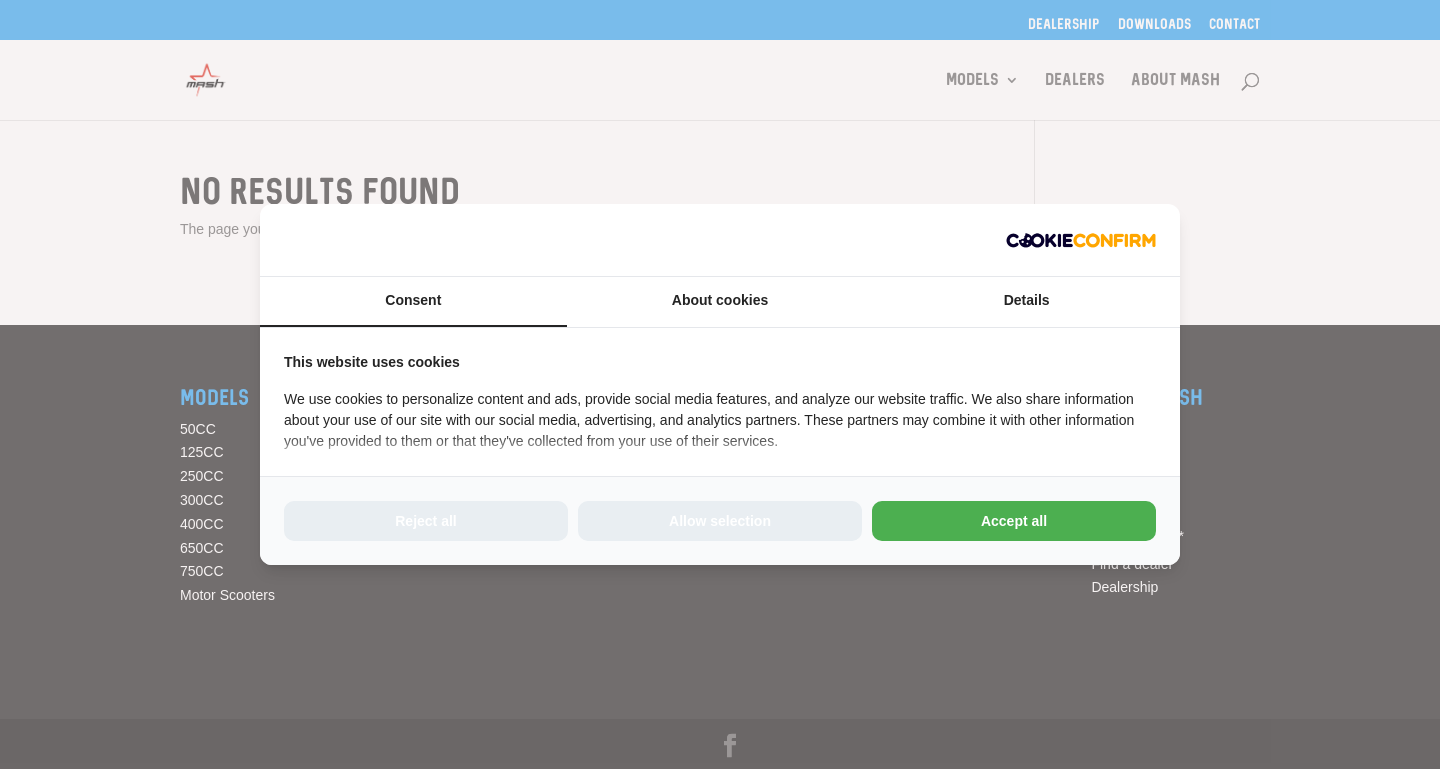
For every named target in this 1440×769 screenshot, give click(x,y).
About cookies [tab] (720, 300)
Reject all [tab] (425, 521)
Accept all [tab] (1014, 521)
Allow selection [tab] (720, 521)
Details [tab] (1027, 300)
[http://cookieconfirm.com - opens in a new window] (1081, 240)
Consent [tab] (413, 300)
